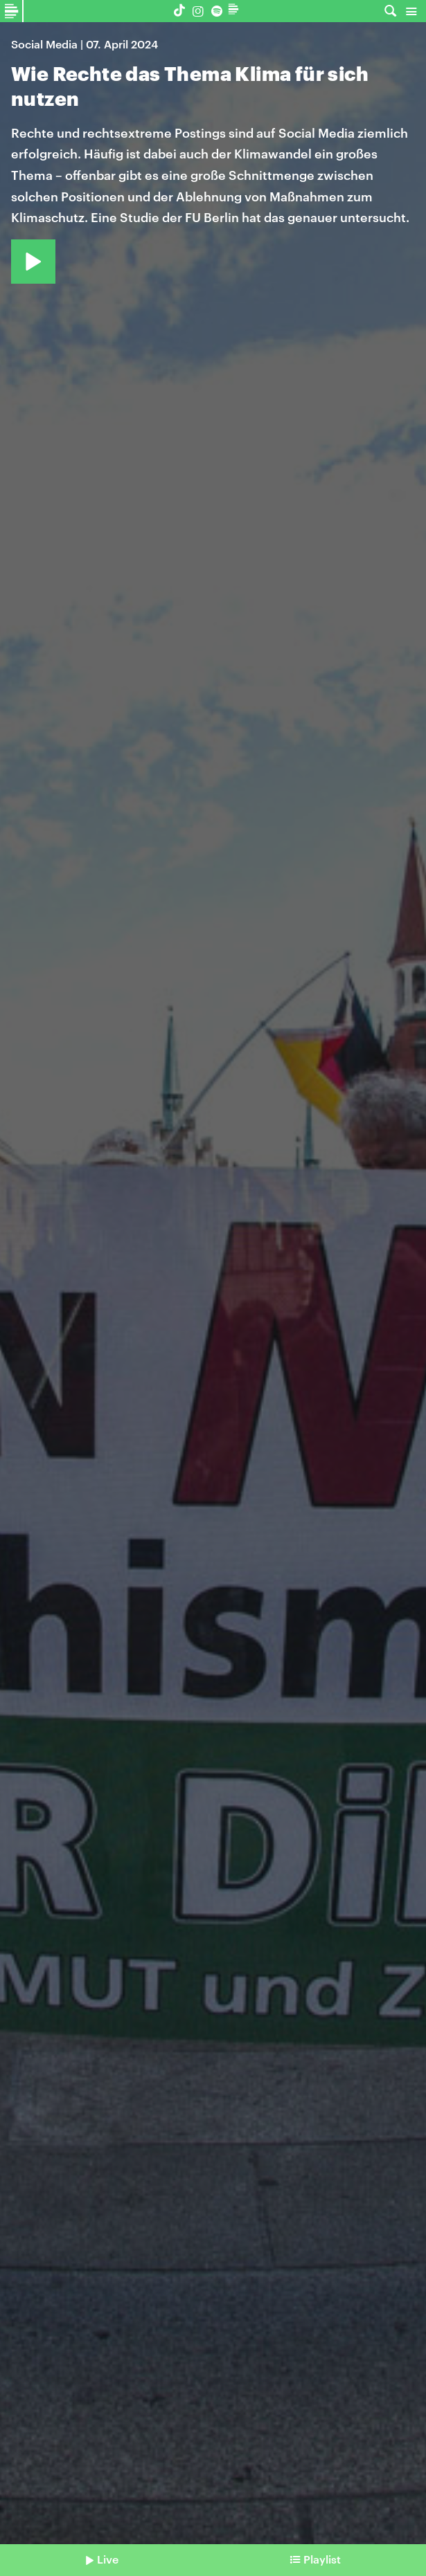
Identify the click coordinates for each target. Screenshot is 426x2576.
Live (107, 2559)
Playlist (322, 2559)
